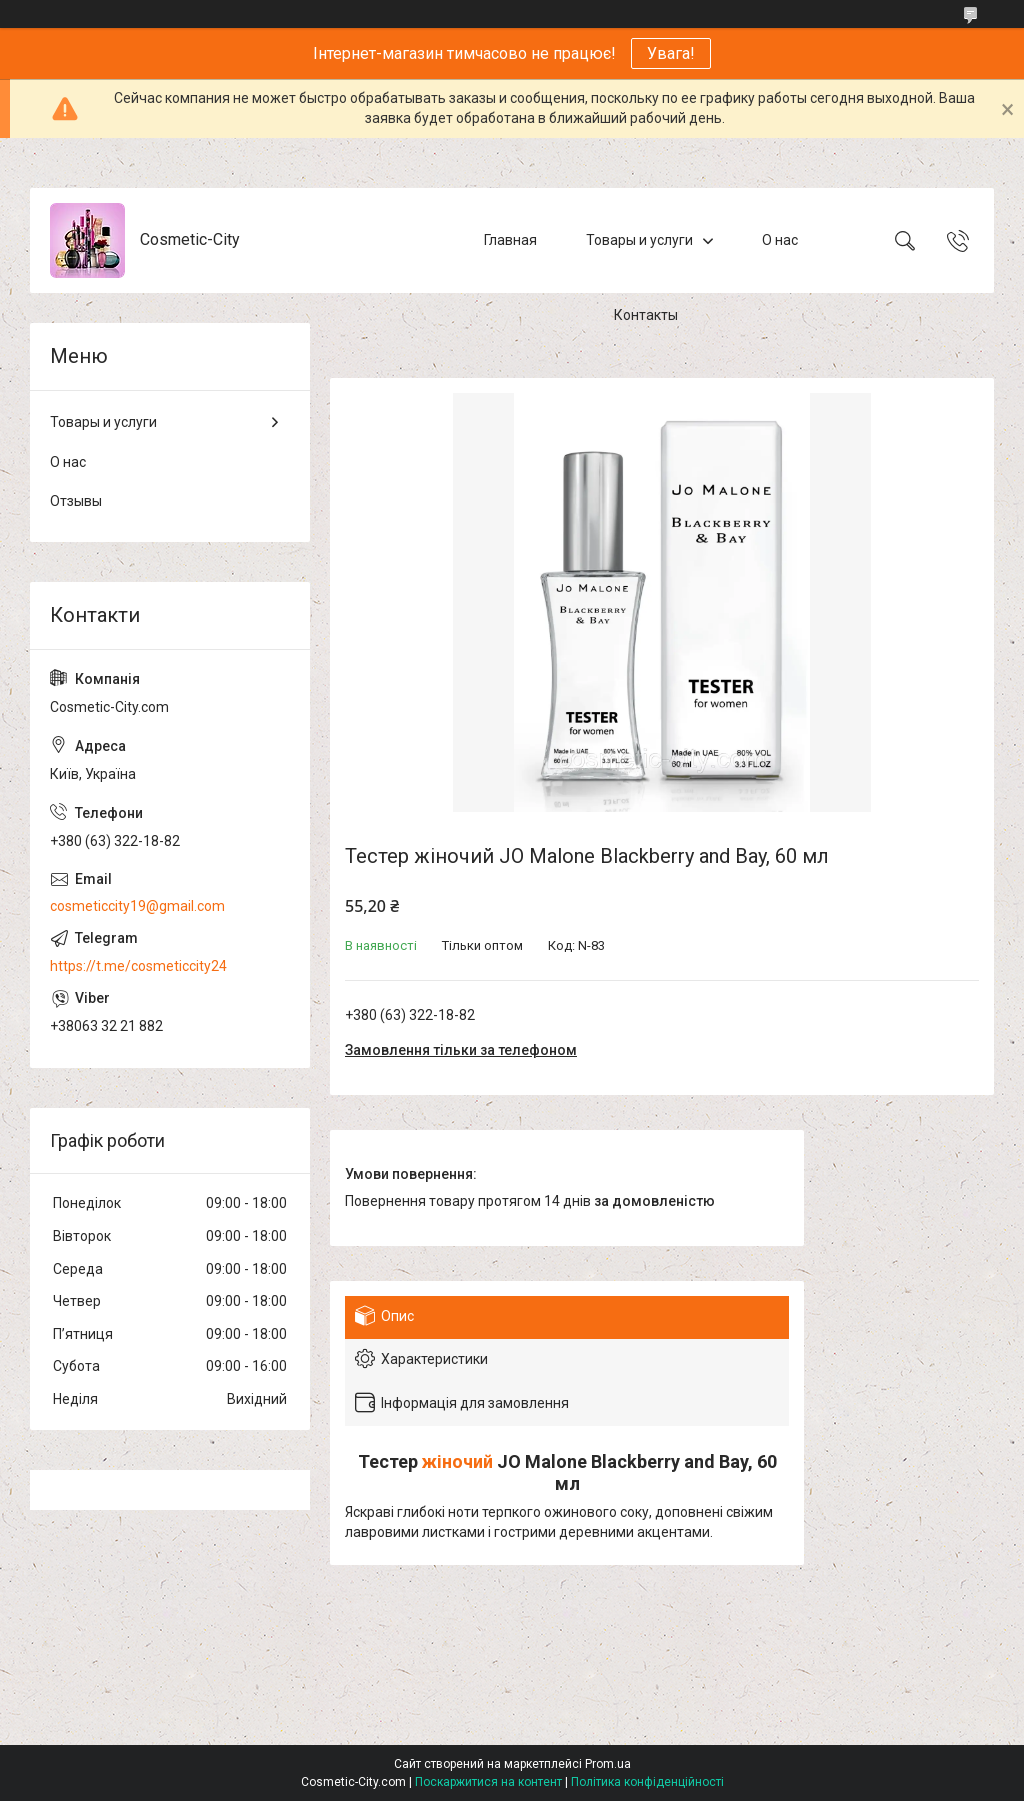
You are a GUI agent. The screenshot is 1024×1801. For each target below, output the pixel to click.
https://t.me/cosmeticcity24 (138, 966)
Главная (510, 240)
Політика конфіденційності (647, 1782)
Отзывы (76, 501)
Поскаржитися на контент (488, 1782)
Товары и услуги (639, 240)
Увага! (671, 53)
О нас (780, 240)
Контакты (646, 315)
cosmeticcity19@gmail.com (137, 906)
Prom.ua (608, 1764)
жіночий (457, 1461)
